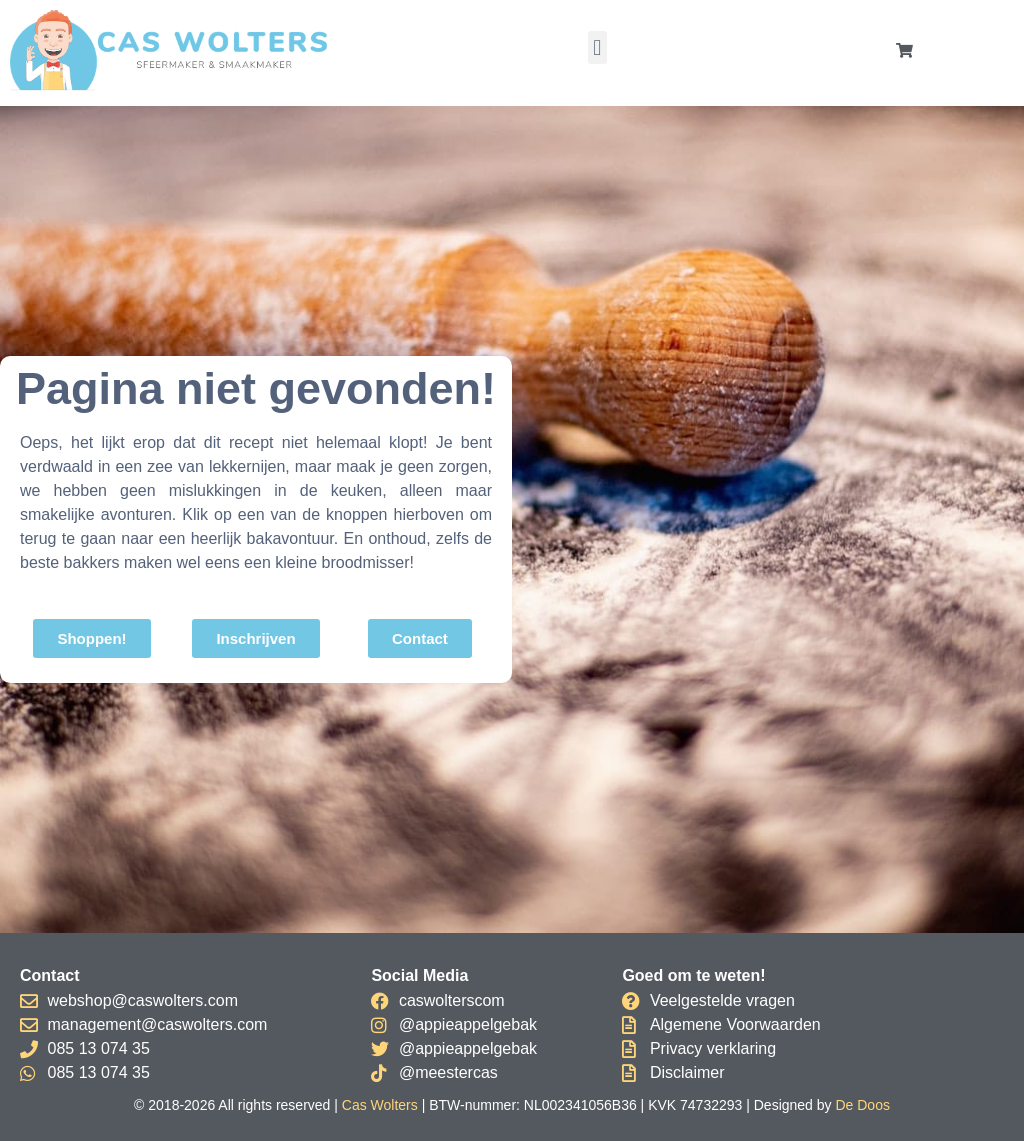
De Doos (862, 1105)
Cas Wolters (380, 1105)
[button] (597, 47)
